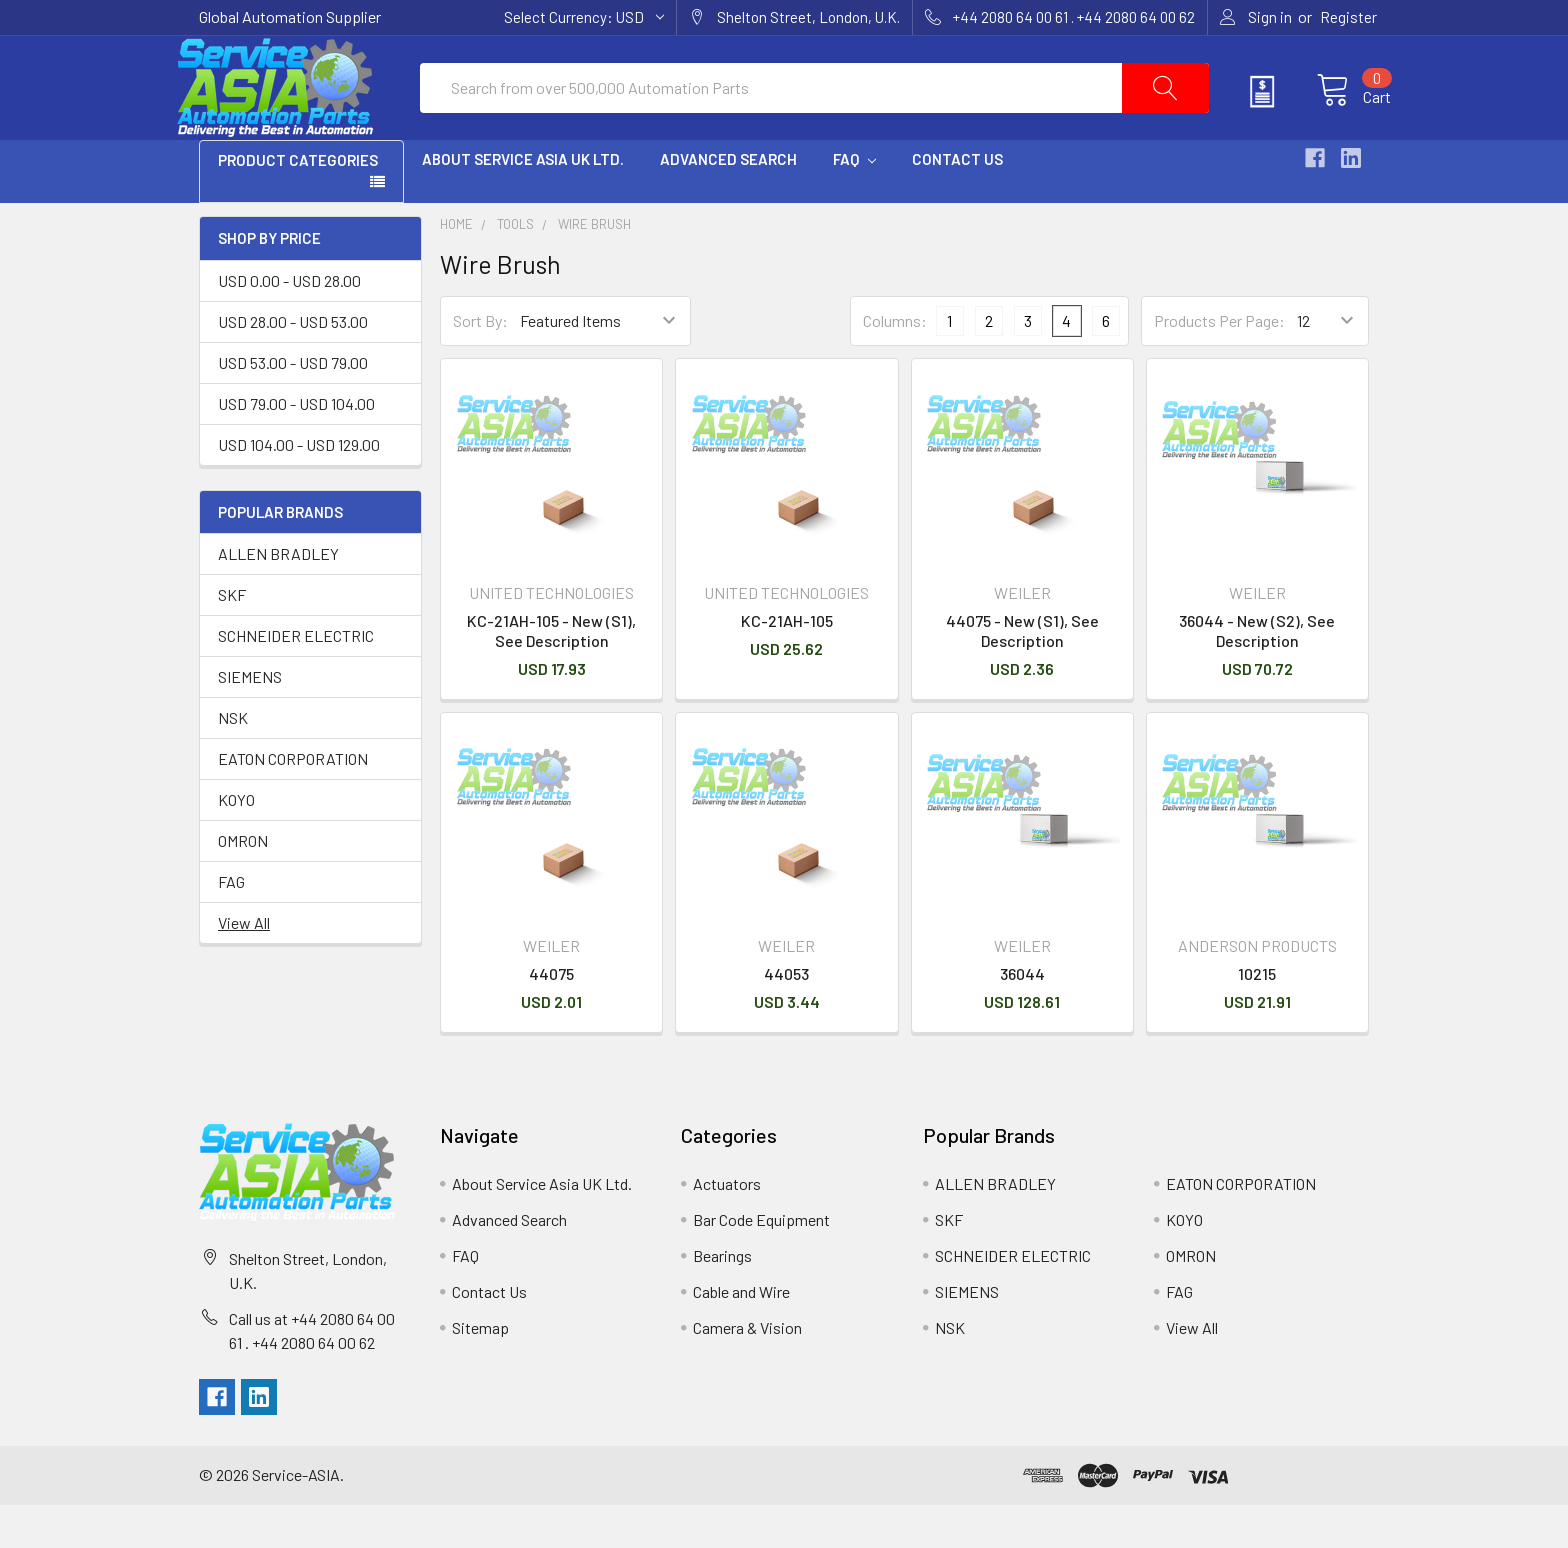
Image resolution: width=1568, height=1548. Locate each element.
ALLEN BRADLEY (278, 597)
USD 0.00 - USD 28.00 (289, 323)
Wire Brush (594, 268)
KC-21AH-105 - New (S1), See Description (551, 673)
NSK (233, 761)
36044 (1022, 1016)
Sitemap (480, 1370)
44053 (786, 1016)
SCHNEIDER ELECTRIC (296, 679)
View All (244, 966)
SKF (232, 638)
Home (456, 268)
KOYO (236, 843)
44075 (551, 1016)
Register (1348, 17)
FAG (231, 925)
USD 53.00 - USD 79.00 (293, 405)
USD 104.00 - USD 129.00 (299, 487)
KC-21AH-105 (787, 663)
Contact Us (957, 203)
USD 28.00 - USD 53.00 (293, 364)
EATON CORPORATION (293, 802)
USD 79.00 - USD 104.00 (296, 446)
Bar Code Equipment (761, 1262)
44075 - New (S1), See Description (1022, 673)
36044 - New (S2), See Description (1257, 673)
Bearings (722, 1298)
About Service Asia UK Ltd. (523, 203)
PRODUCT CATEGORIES (298, 204)
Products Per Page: (1219, 364)
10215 (1257, 1016)
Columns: (895, 364)
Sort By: (480, 364)
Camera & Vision (747, 1370)
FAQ (854, 203)
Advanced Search (728, 203)
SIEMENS (250, 720)
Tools (515, 268)
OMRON (243, 884)
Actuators (727, 1226)
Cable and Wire (741, 1334)
